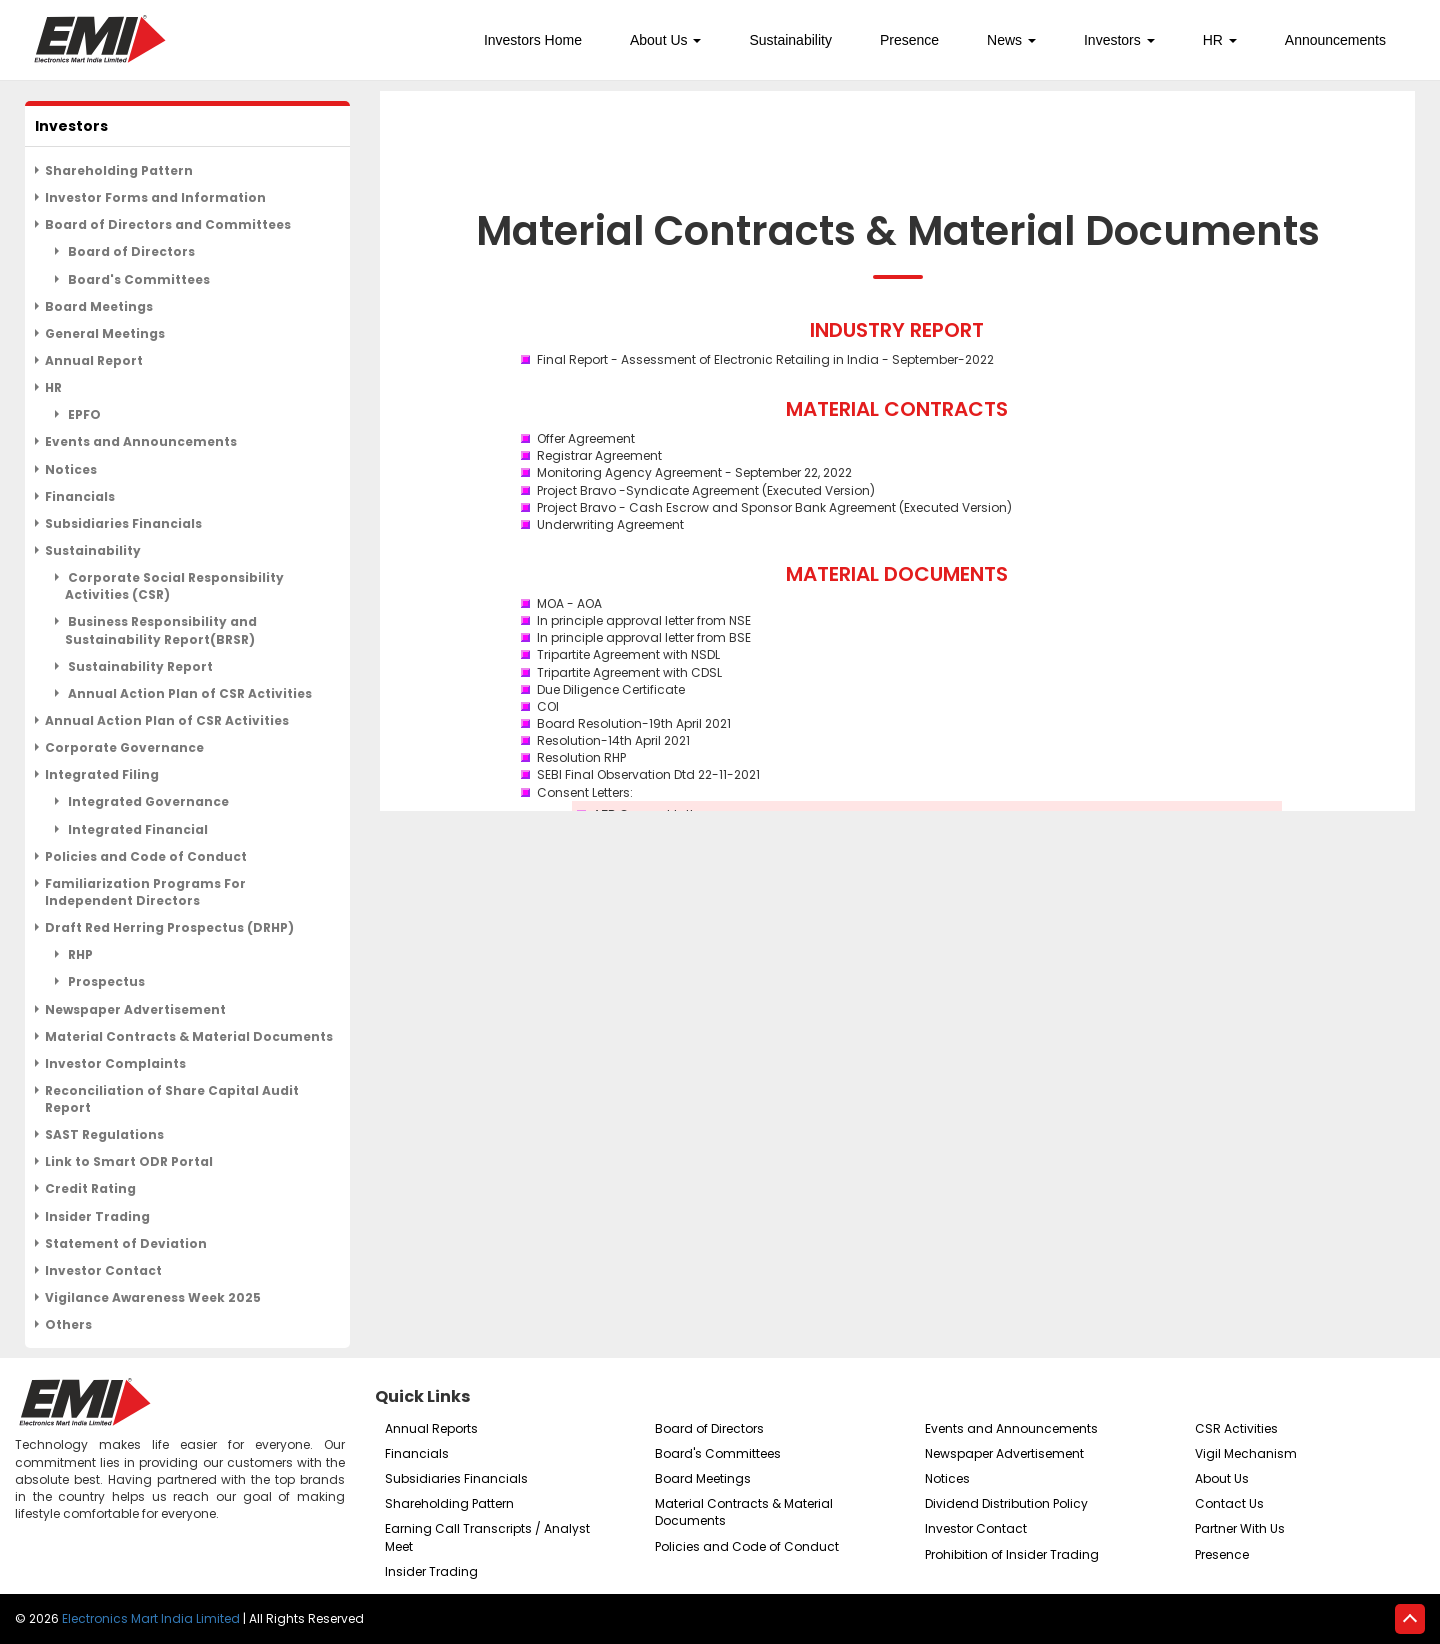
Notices (71, 469)
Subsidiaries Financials (123, 523)
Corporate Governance (124, 747)
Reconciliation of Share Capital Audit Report (172, 1099)
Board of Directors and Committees (168, 224)
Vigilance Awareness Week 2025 (153, 1297)
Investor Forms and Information (155, 197)
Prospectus (105, 981)
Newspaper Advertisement (135, 1009)
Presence (909, 40)
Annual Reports (431, 1428)
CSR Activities (1236, 1428)
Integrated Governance (147, 801)
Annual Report (94, 360)
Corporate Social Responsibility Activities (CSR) (174, 586)
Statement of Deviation (126, 1243)
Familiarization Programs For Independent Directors (145, 892)
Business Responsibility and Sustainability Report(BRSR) (161, 630)
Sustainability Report (139, 666)
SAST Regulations (104, 1134)
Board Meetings (99, 306)
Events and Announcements (141, 441)
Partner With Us (1240, 1528)
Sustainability (790, 40)
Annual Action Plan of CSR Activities (188, 693)
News (1011, 40)
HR (1220, 40)
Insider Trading (97, 1216)
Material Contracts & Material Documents (189, 1036)
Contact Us (1229, 1503)
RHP (79, 954)
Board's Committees (137, 279)
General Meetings (105, 333)
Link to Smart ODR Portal (129, 1161)
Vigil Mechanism (1246, 1453)
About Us (665, 40)
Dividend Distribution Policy (1006, 1503)
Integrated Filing (102, 774)
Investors (1119, 40)
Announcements (1335, 40)
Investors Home (533, 40)
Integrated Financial (136, 829)
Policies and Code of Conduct (146, 856)
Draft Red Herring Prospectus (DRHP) (169, 927)
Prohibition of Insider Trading (1012, 1554)
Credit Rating (90, 1188)
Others (68, 1324)
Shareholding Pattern (119, 170)
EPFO (83, 414)
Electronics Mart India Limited (151, 1618)
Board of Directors (130, 251)
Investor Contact (103, 1270)
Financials (80, 496)
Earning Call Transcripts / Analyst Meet (487, 1537)
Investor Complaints (115, 1063)
